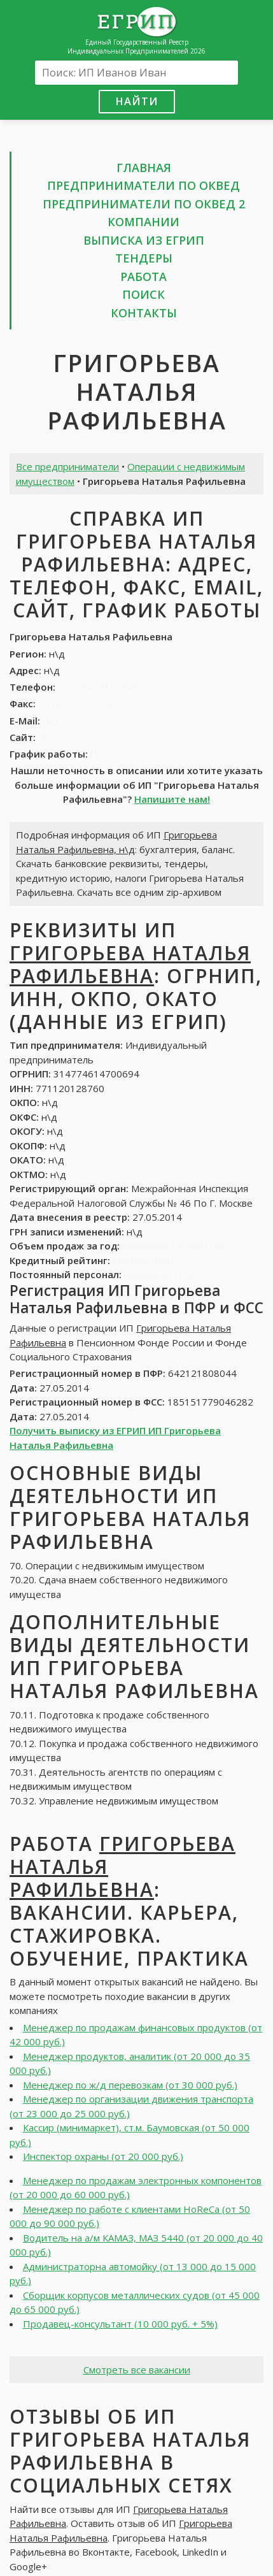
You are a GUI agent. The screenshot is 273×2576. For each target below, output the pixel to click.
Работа (143, 276)
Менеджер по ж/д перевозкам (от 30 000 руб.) (130, 2084)
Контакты (144, 312)
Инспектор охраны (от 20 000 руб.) (103, 2156)
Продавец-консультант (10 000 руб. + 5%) (120, 2323)
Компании (143, 221)
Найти (136, 101)
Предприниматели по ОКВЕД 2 (144, 204)
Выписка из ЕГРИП (143, 240)
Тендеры (143, 258)
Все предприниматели (67, 466)
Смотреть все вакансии (136, 2369)
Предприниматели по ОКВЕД (143, 185)
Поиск (143, 294)
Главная (143, 167)
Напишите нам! (172, 799)
